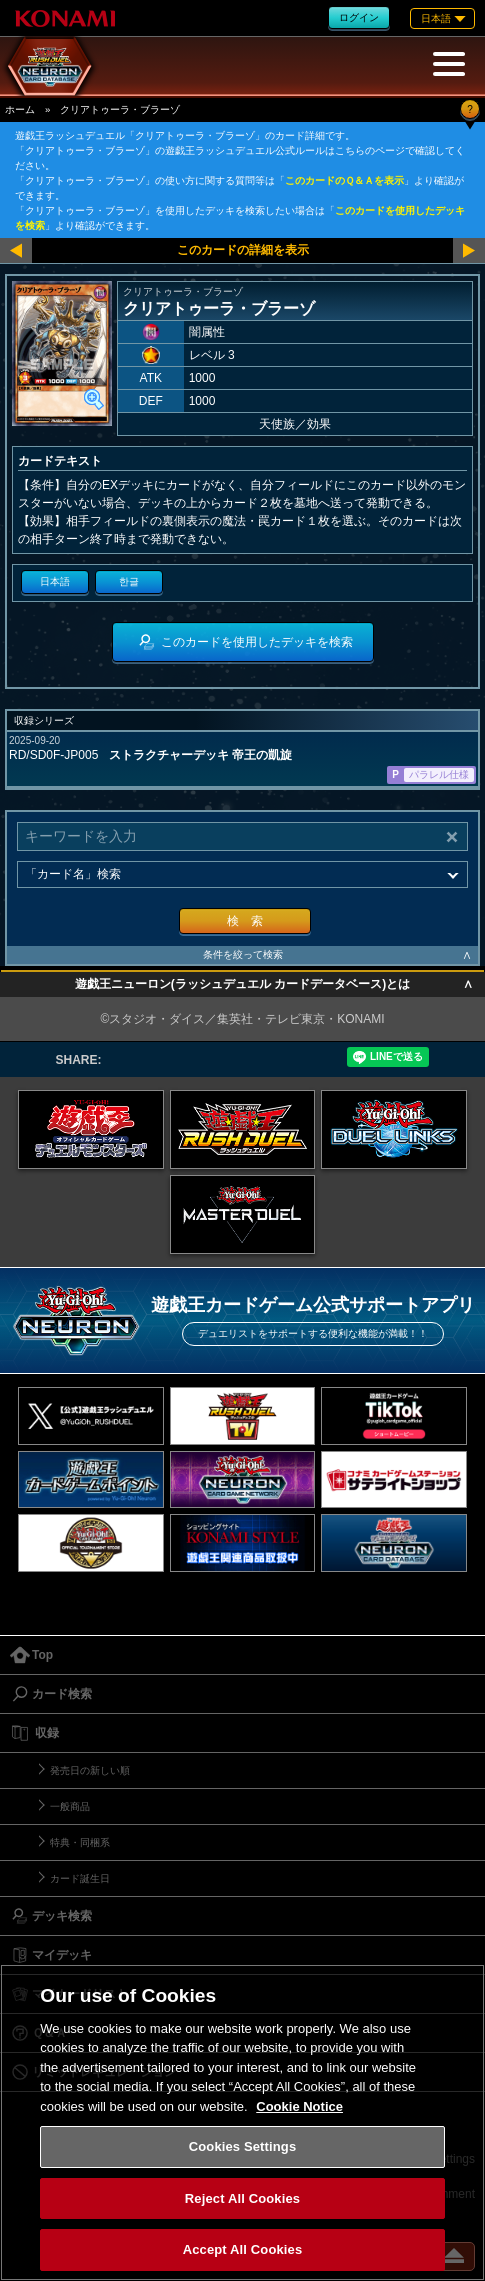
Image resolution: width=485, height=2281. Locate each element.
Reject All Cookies (242, 2198)
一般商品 (70, 1806)
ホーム (20, 109)
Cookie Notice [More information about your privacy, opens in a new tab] (299, 2106)
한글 (129, 581)
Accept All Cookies (243, 2249)
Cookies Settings (243, 2146)
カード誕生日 (80, 1878)
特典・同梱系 (80, 1842)
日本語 (55, 581)
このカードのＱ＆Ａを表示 (344, 180)
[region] (242, 2122)
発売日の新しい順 (90, 1770)
